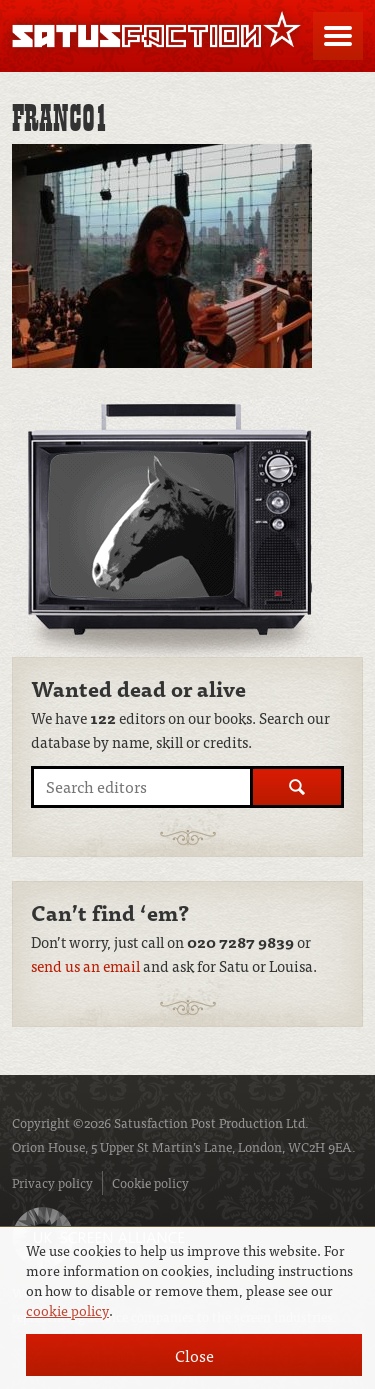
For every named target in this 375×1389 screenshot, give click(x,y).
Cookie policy (150, 1182)
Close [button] (194, 1355)
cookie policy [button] (67, 1310)
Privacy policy (52, 1182)
